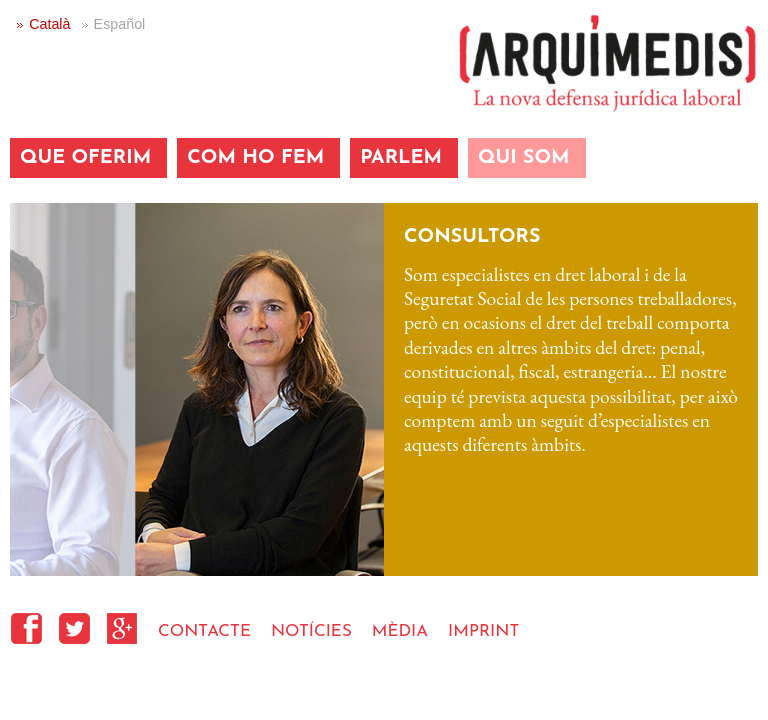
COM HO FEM (255, 158)
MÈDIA (400, 631)
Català (49, 24)
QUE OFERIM (85, 158)
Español (120, 24)
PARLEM (401, 158)
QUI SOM (524, 158)
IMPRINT (483, 631)
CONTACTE (204, 631)
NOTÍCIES (311, 631)
